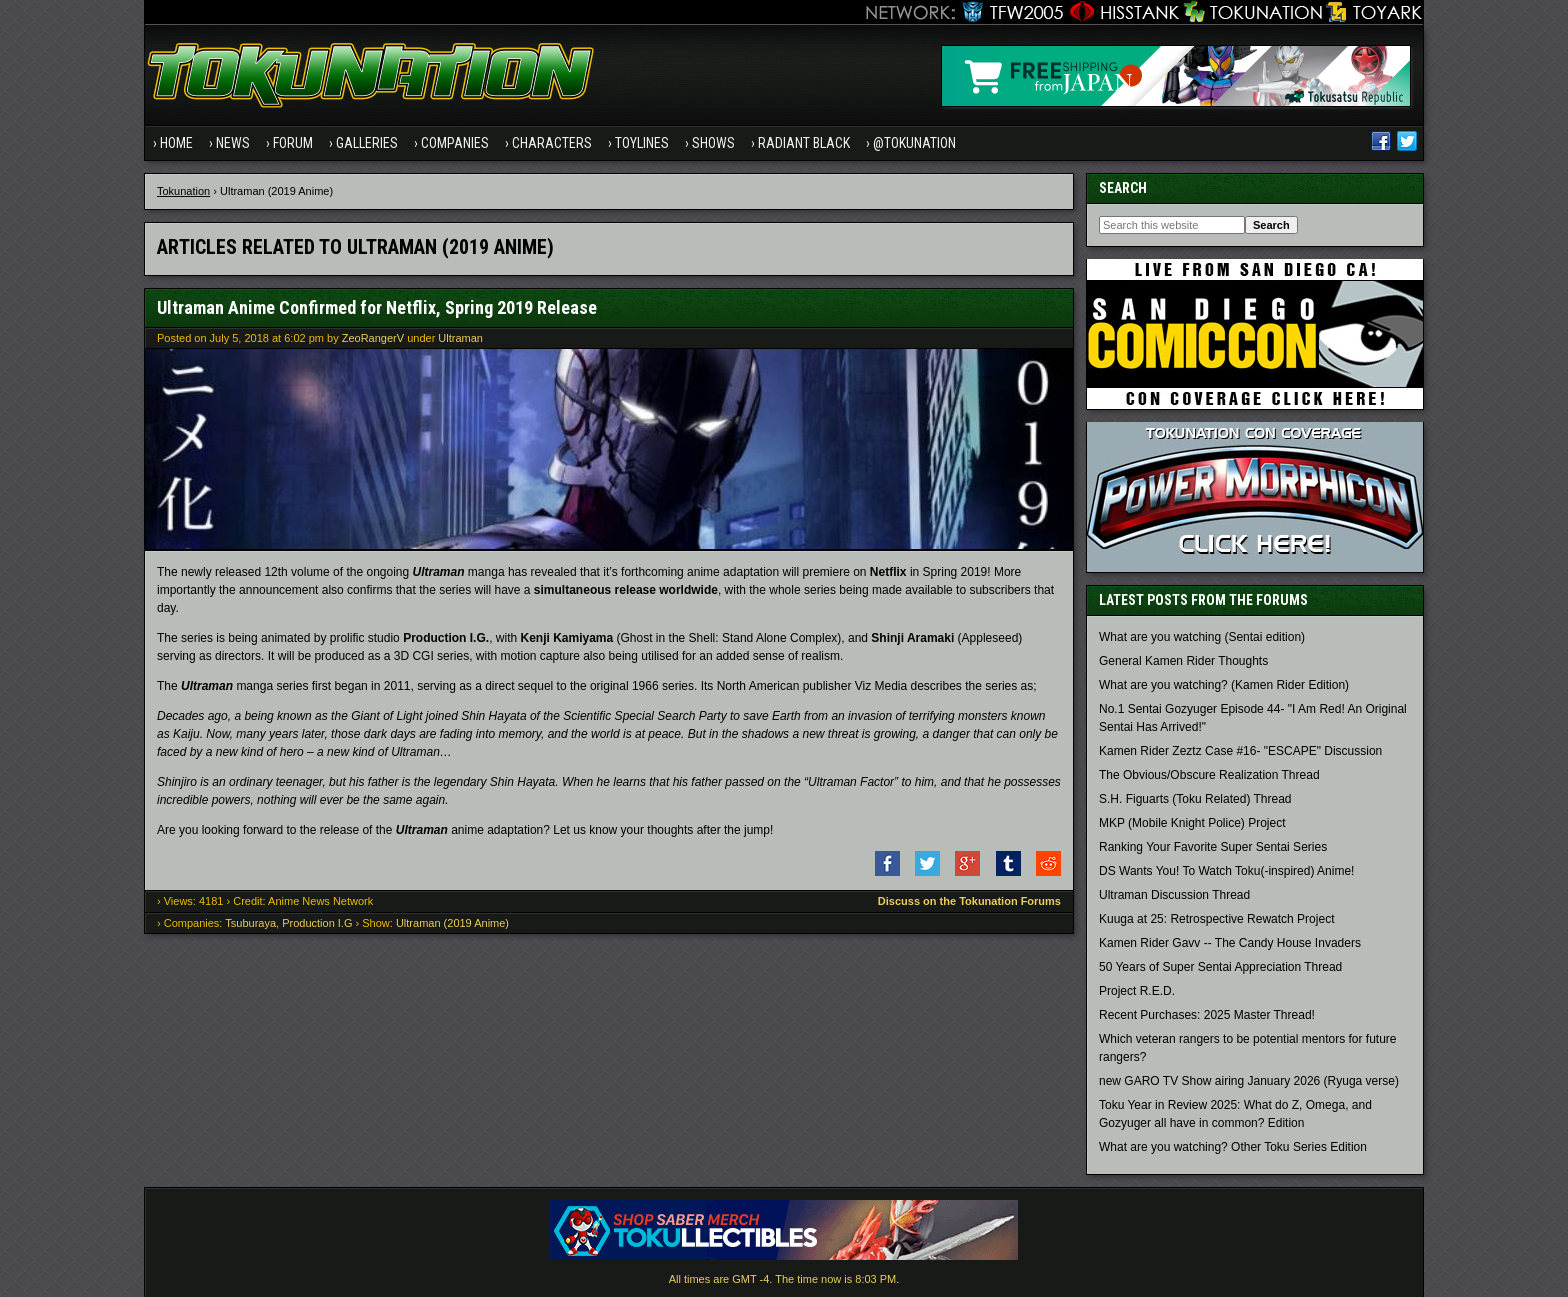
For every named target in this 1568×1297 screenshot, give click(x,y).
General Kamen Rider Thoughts (1183, 661)
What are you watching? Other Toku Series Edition (1233, 1147)
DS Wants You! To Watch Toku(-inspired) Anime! (1226, 871)
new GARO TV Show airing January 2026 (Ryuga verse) (1249, 1081)
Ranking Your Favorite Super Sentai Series (1213, 847)
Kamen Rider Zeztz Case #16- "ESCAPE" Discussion (1240, 751)
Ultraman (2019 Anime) (452, 923)
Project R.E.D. (1137, 991)
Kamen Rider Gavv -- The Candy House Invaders (1230, 943)
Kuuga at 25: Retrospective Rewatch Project (1216, 919)
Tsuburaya (250, 923)
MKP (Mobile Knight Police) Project (1192, 823)
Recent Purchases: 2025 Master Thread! (1207, 1015)
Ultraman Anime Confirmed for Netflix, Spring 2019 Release (377, 307)
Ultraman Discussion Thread (1174, 895)
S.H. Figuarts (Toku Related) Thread (1195, 799)
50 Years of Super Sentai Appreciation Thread (1220, 967)
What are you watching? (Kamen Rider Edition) (1224, 685)
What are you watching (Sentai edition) (1202, 637)
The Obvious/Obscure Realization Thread (1209, 775)
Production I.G (317, 923)
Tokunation (183, 191)
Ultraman (460, 338)
